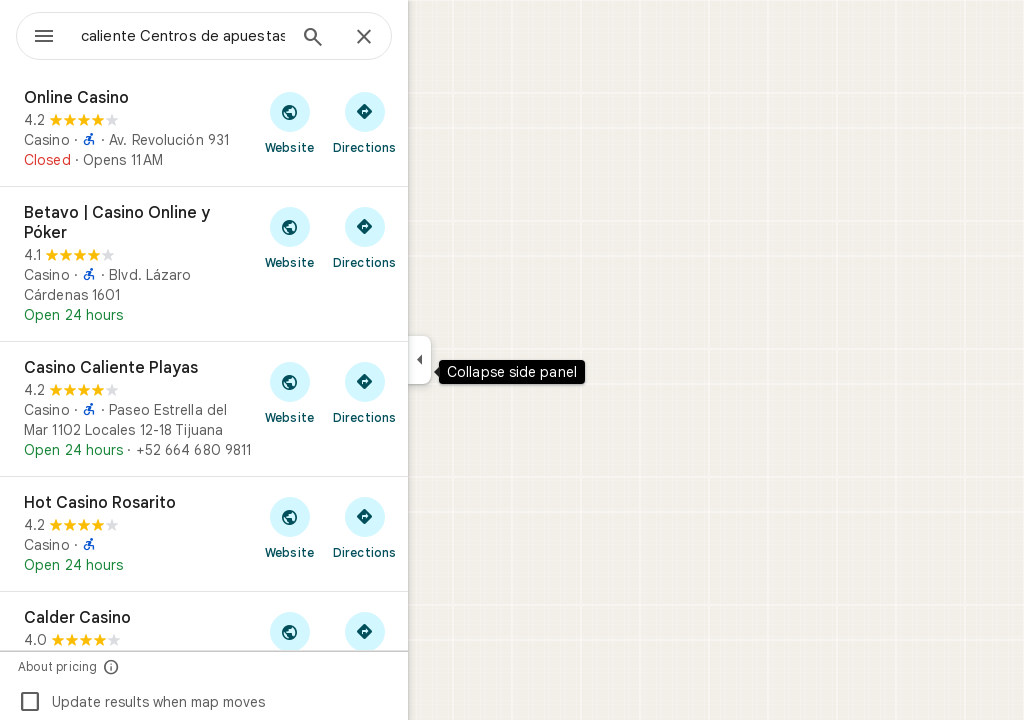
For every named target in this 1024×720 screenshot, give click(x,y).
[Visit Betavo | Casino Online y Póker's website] (361, 237)
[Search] (385, 39)
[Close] (436, 38)
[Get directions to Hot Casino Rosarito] (436, 527)
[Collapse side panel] (491, 360)
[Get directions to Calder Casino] (436, 642)
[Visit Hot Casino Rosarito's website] (361, 527)
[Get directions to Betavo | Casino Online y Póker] (436, 237)
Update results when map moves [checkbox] (213, 702)
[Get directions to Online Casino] (436, 122)
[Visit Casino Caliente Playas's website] (361, 392)
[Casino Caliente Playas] (276, 409)
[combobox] (235, 36)
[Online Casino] (276, 129)
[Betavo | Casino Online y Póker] (276, 264)
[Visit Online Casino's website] (361, 122)
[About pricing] (183, 666)
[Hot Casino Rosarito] (276, 534)
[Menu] (36, 34)
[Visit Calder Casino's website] (361, 642)
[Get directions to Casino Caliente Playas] (436, 392)
